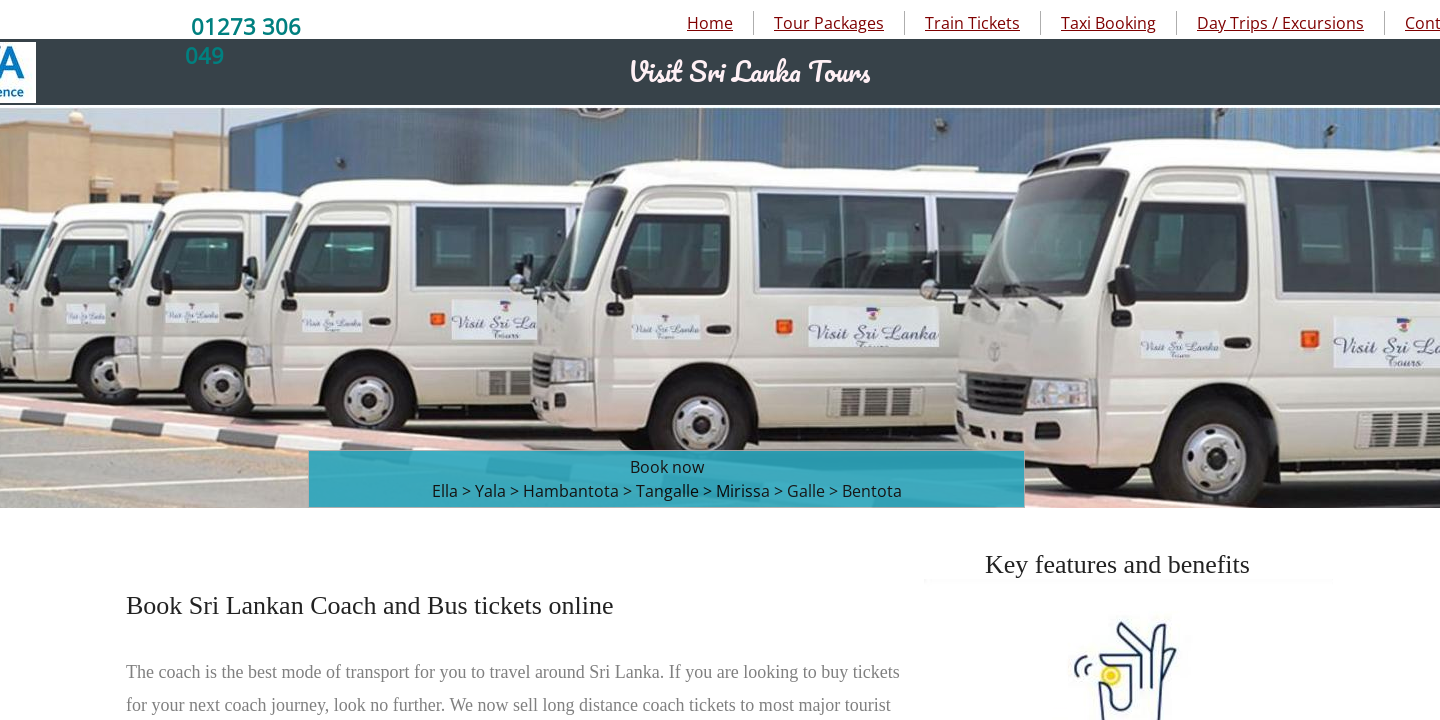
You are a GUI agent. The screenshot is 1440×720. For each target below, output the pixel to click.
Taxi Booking (1108, 23)
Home (710, 23)
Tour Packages (829, 23)
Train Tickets (972, 23)
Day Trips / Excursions (1280, 23)
